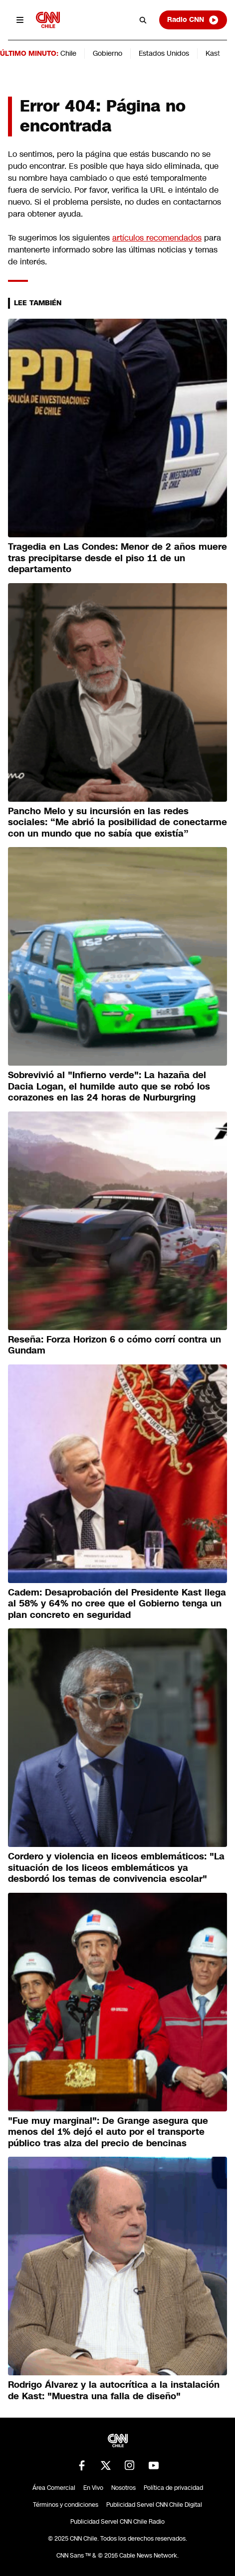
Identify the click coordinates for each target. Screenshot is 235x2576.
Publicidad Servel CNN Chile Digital (154, 2505)
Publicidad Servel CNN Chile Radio (117, 2522)
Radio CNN (193, 19)
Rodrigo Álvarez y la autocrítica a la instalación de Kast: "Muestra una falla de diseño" (114, 2390)
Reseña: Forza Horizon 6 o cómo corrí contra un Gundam (114, 1345)
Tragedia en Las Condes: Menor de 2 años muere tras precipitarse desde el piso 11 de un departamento (117, 558)
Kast (213, 53)
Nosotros (123, 2488)
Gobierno (107, 53)
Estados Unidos (164, 53)
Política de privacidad (173, 2488)
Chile (68, 53)
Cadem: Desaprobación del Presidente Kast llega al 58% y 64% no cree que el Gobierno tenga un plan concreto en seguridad (117, 1603)
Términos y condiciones (65, 2505)
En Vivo (93, 2488)
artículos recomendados (157, 238)
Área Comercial (53, 2488)
